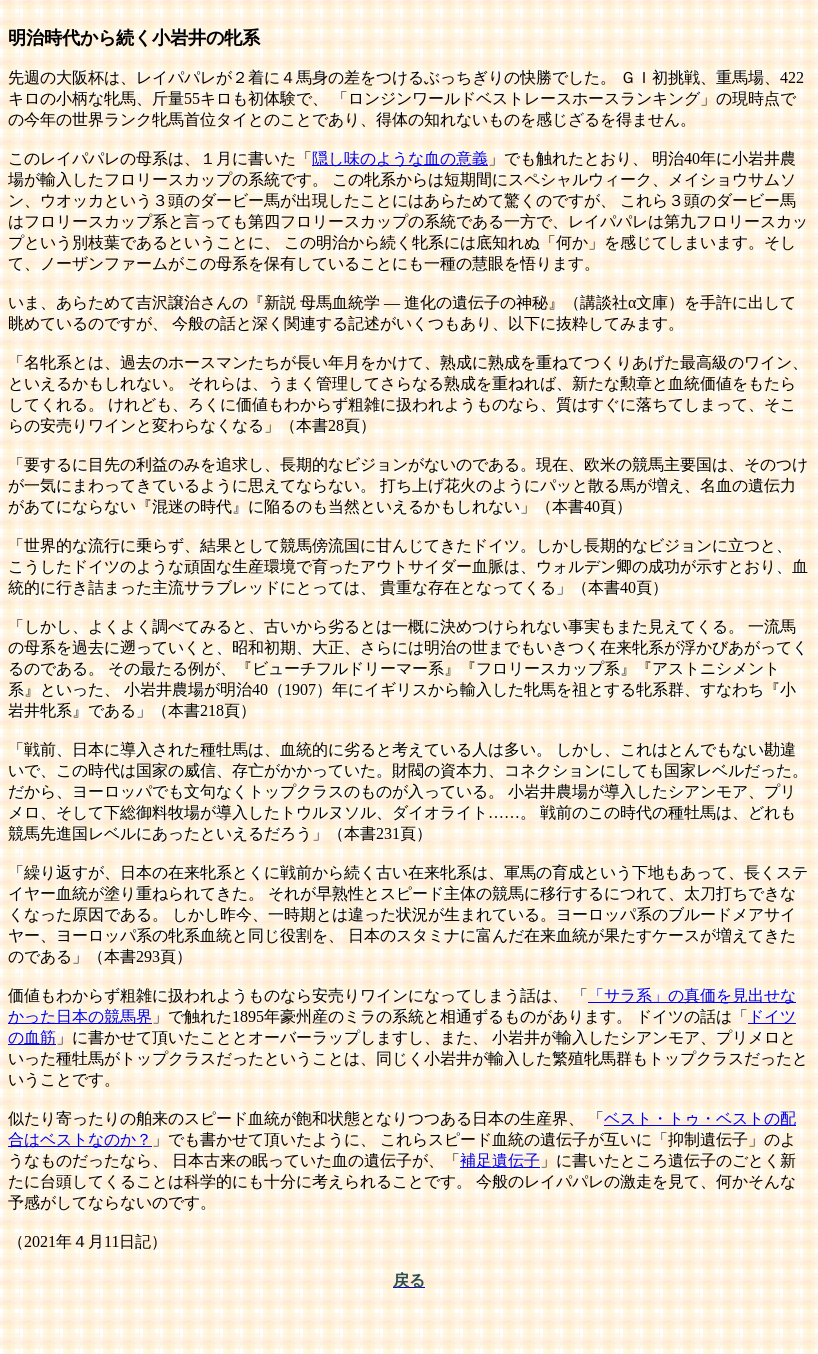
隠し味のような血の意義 (400, 158)
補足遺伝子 (500, 1160)
